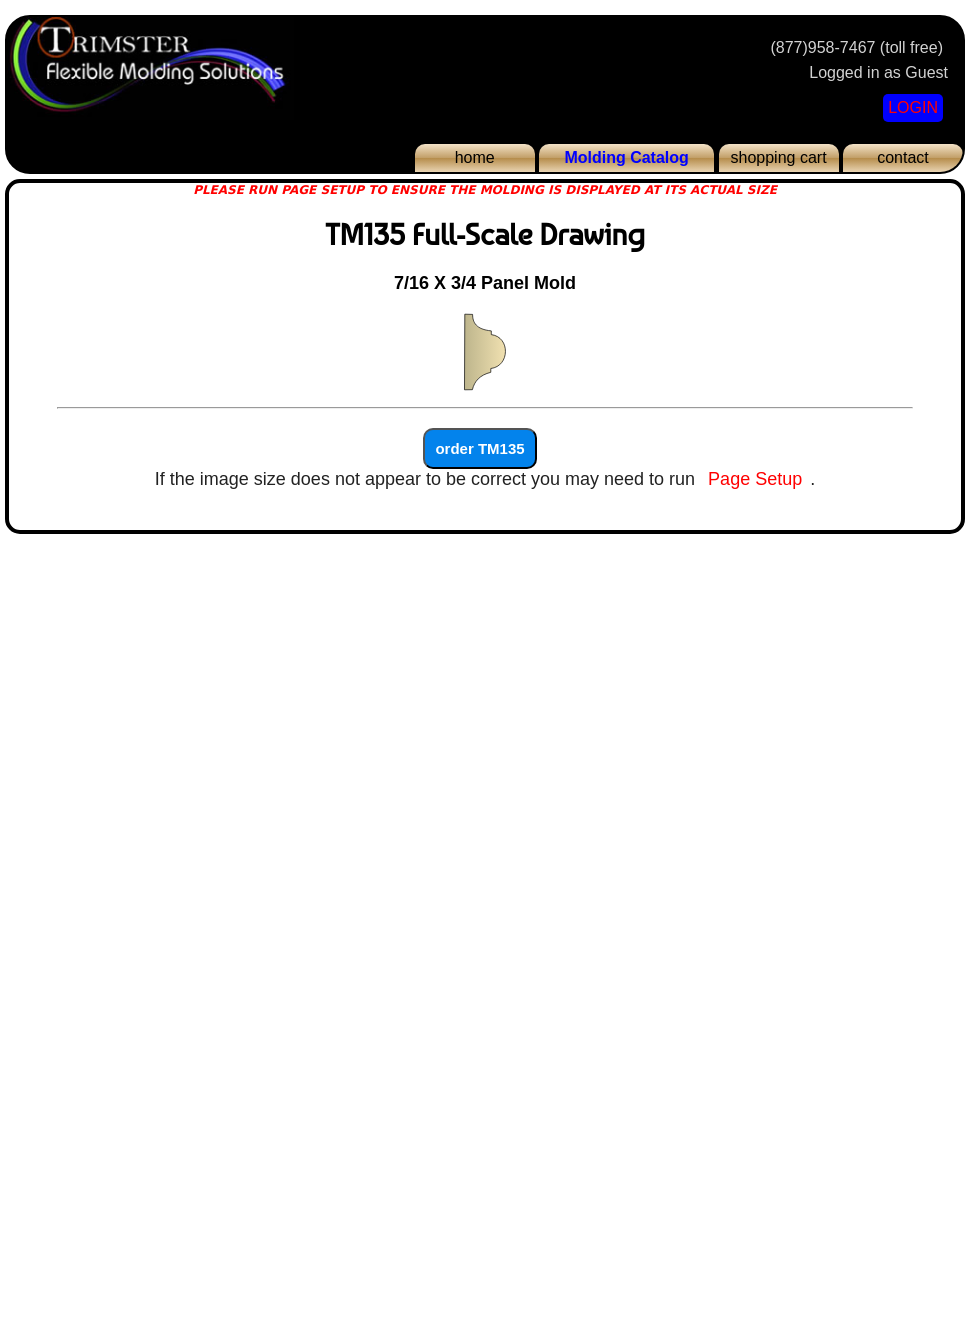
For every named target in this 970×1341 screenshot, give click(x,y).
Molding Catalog (626, 157)
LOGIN (913, 107)
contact (903, 157)
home (475, 157)
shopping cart (779, 157)
